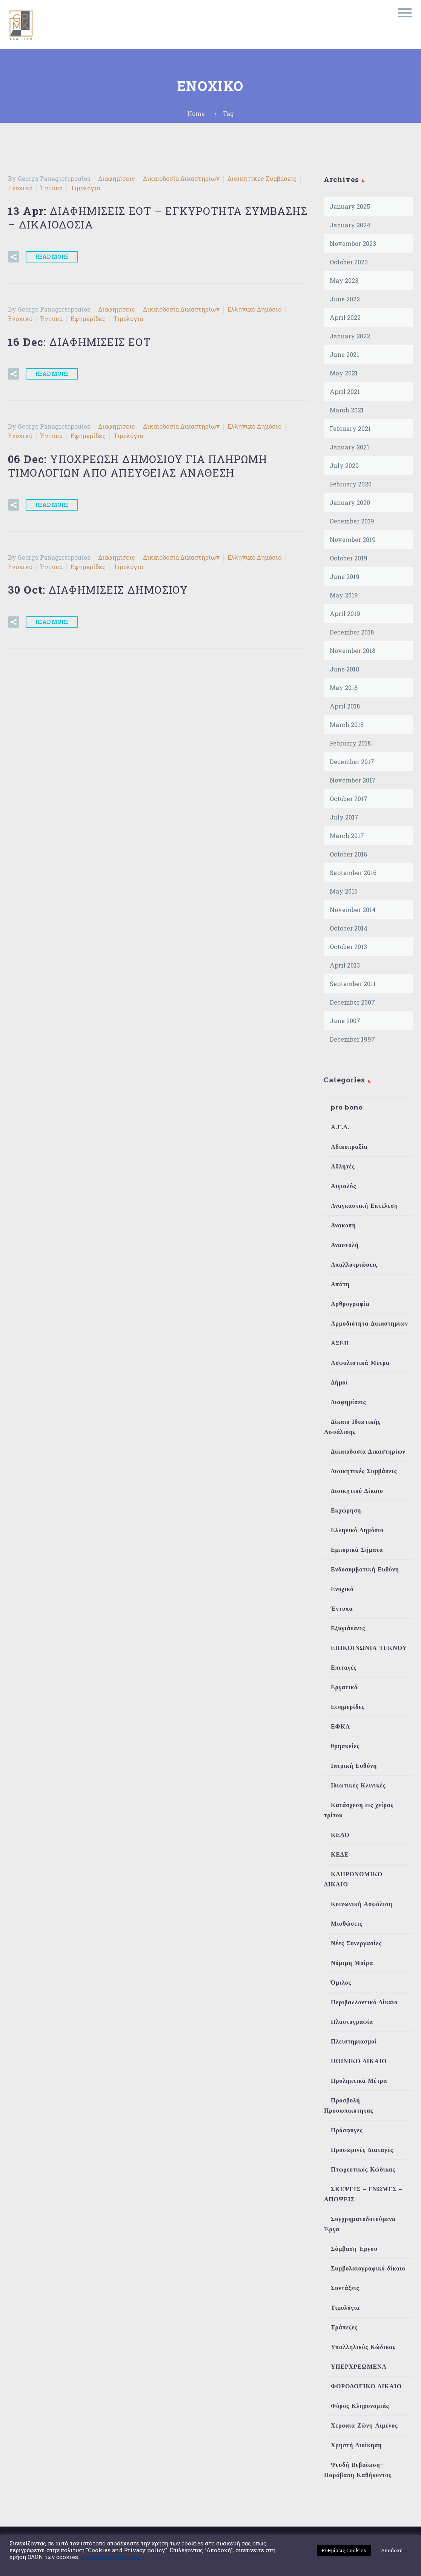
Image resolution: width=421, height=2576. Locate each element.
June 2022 (345, 299)
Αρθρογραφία (350, 1303)
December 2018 (352, 632)
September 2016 (353, 873)
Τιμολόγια (85, 188)
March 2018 (347, 725)
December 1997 (352, 1039)
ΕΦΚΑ (340, 1726)
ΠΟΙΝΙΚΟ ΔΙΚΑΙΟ (359, 2061)
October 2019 (348, 558)
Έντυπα (51, 188)
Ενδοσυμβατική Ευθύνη (365, 1569)
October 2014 (348, 928)
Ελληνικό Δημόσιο (254, 309)
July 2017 (344, 817)
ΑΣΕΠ (340, 1343)
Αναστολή (345, 1245)
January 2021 (349, 447)
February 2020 (351, 484)
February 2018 (350, 743)
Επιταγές (343, 1667)
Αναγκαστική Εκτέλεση (364, 1205)
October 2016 (348, 854)
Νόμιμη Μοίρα (352, 1962)
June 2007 (345, 1021)
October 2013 (348, 947)
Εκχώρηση (346, 1510)
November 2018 (352, 650)
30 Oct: (98, 590)
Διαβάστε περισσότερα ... (113, 2557)
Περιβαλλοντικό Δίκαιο (364, 2002)
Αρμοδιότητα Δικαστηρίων (369, 1323)
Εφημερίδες (88, 319)
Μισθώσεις (346, 1923)
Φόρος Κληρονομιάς (360, 2405)
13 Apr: (157, 218)
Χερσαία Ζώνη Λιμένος (364, 2425)
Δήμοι (339, 1382)
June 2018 (344, 669)
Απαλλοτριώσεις (354, 1264)
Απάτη (340, 1284)
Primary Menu (405, 12)
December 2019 (352, 521)
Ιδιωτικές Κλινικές (358, 1785)
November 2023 (353, 243)
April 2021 (345, 391)
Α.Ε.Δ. (340, 1127)
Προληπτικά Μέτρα (359, 2080)
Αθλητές (343, 1166)
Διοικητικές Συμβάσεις (262, 178)
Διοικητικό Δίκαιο (357, 1490)
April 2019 (345, 613)
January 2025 (350, 206)
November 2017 (353, 780)
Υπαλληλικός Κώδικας (363, 2347)
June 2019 (345, 576)
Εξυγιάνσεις (348, 1628)
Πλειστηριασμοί (354, 2041)
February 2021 (350, 428)
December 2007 (352, 1002)
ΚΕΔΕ (340, 1854)
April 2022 (345, 317)
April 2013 (345, 965)
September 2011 (353, 984)
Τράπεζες (344, 2327)
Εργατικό (344, 1687)
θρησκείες (345, 1746)
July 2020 (344, 465)
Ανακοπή (343, 1225)
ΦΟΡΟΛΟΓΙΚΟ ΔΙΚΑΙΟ (366, 2386)
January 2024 (350, 225)
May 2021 (344, 373)
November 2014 (353, 910)
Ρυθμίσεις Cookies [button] (343, 2550)
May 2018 (344, 687)
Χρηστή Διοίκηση (356, 2445)
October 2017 (348, 799)
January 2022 (350, 336)
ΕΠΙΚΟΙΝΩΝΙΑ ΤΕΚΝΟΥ (369, 1647)
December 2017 (352, 762)
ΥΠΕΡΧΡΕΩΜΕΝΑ (359, 2366)
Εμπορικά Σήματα (357, 1549)
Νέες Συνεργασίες (356, 1943)
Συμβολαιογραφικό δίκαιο (368, 2268)
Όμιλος (341, 1982)
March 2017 (347, 836)
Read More (51, 256)
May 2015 (344, 891)
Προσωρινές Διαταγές (362, 2149)
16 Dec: (79, 342)
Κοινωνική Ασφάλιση (361, 1904)
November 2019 (353, 539)
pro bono (347, 1107)
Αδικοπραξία (349, 1146)
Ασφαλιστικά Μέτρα (360, 1362)
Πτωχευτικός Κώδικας (363, 2169)
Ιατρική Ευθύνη (354, 1765)
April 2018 (345, 706)
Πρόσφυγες (347, 2130)
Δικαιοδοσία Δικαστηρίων (181, 178)
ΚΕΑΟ (340, 1834)
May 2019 (344, 595)
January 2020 (350, 502)
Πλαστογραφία (352, 2021)
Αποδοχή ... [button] (394, 2550)
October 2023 (349, 262)
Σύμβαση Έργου (354, 2248)
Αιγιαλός (343, 1186)
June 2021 (344, 354)
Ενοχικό (20, 188)
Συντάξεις (345, 2288)
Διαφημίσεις (116, 178)
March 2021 (347, 410)
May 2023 (344, 280)
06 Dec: (137, 466)
